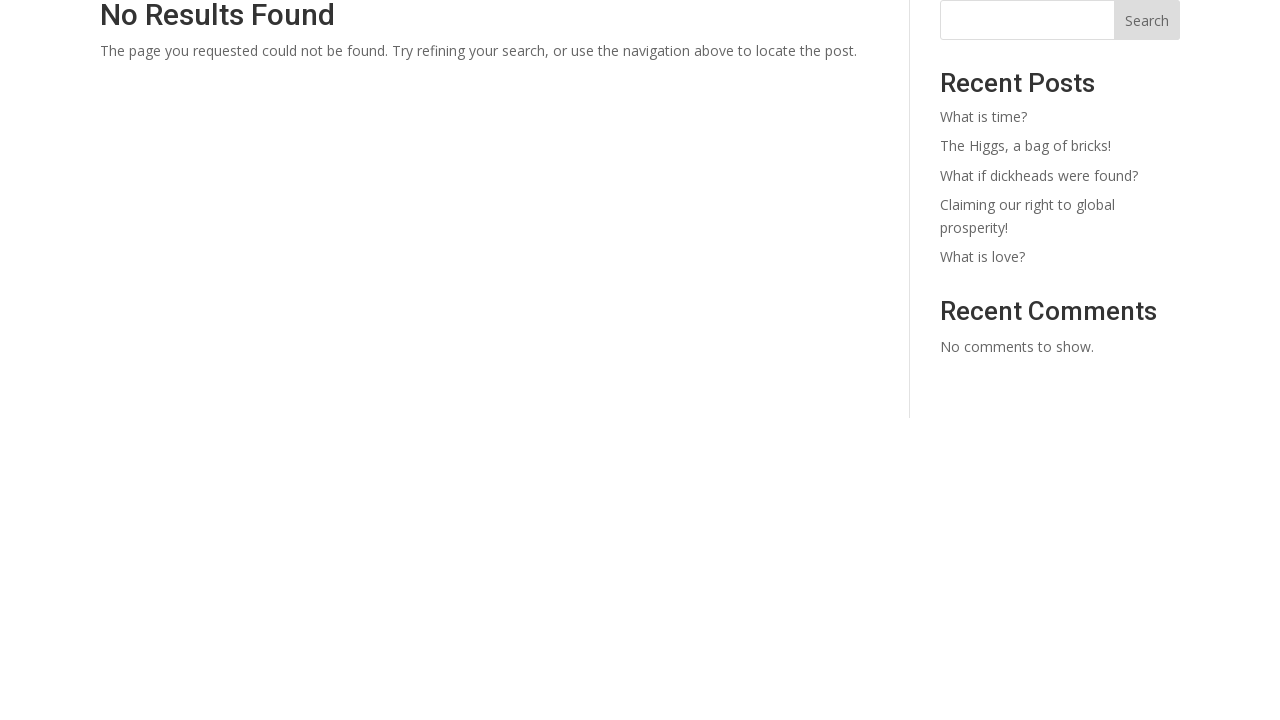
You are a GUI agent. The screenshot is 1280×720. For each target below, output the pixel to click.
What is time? (983, 116)
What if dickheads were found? (1039, 175)
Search (1147, 20)
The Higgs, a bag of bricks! (1025, 145)
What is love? (982, 256)
